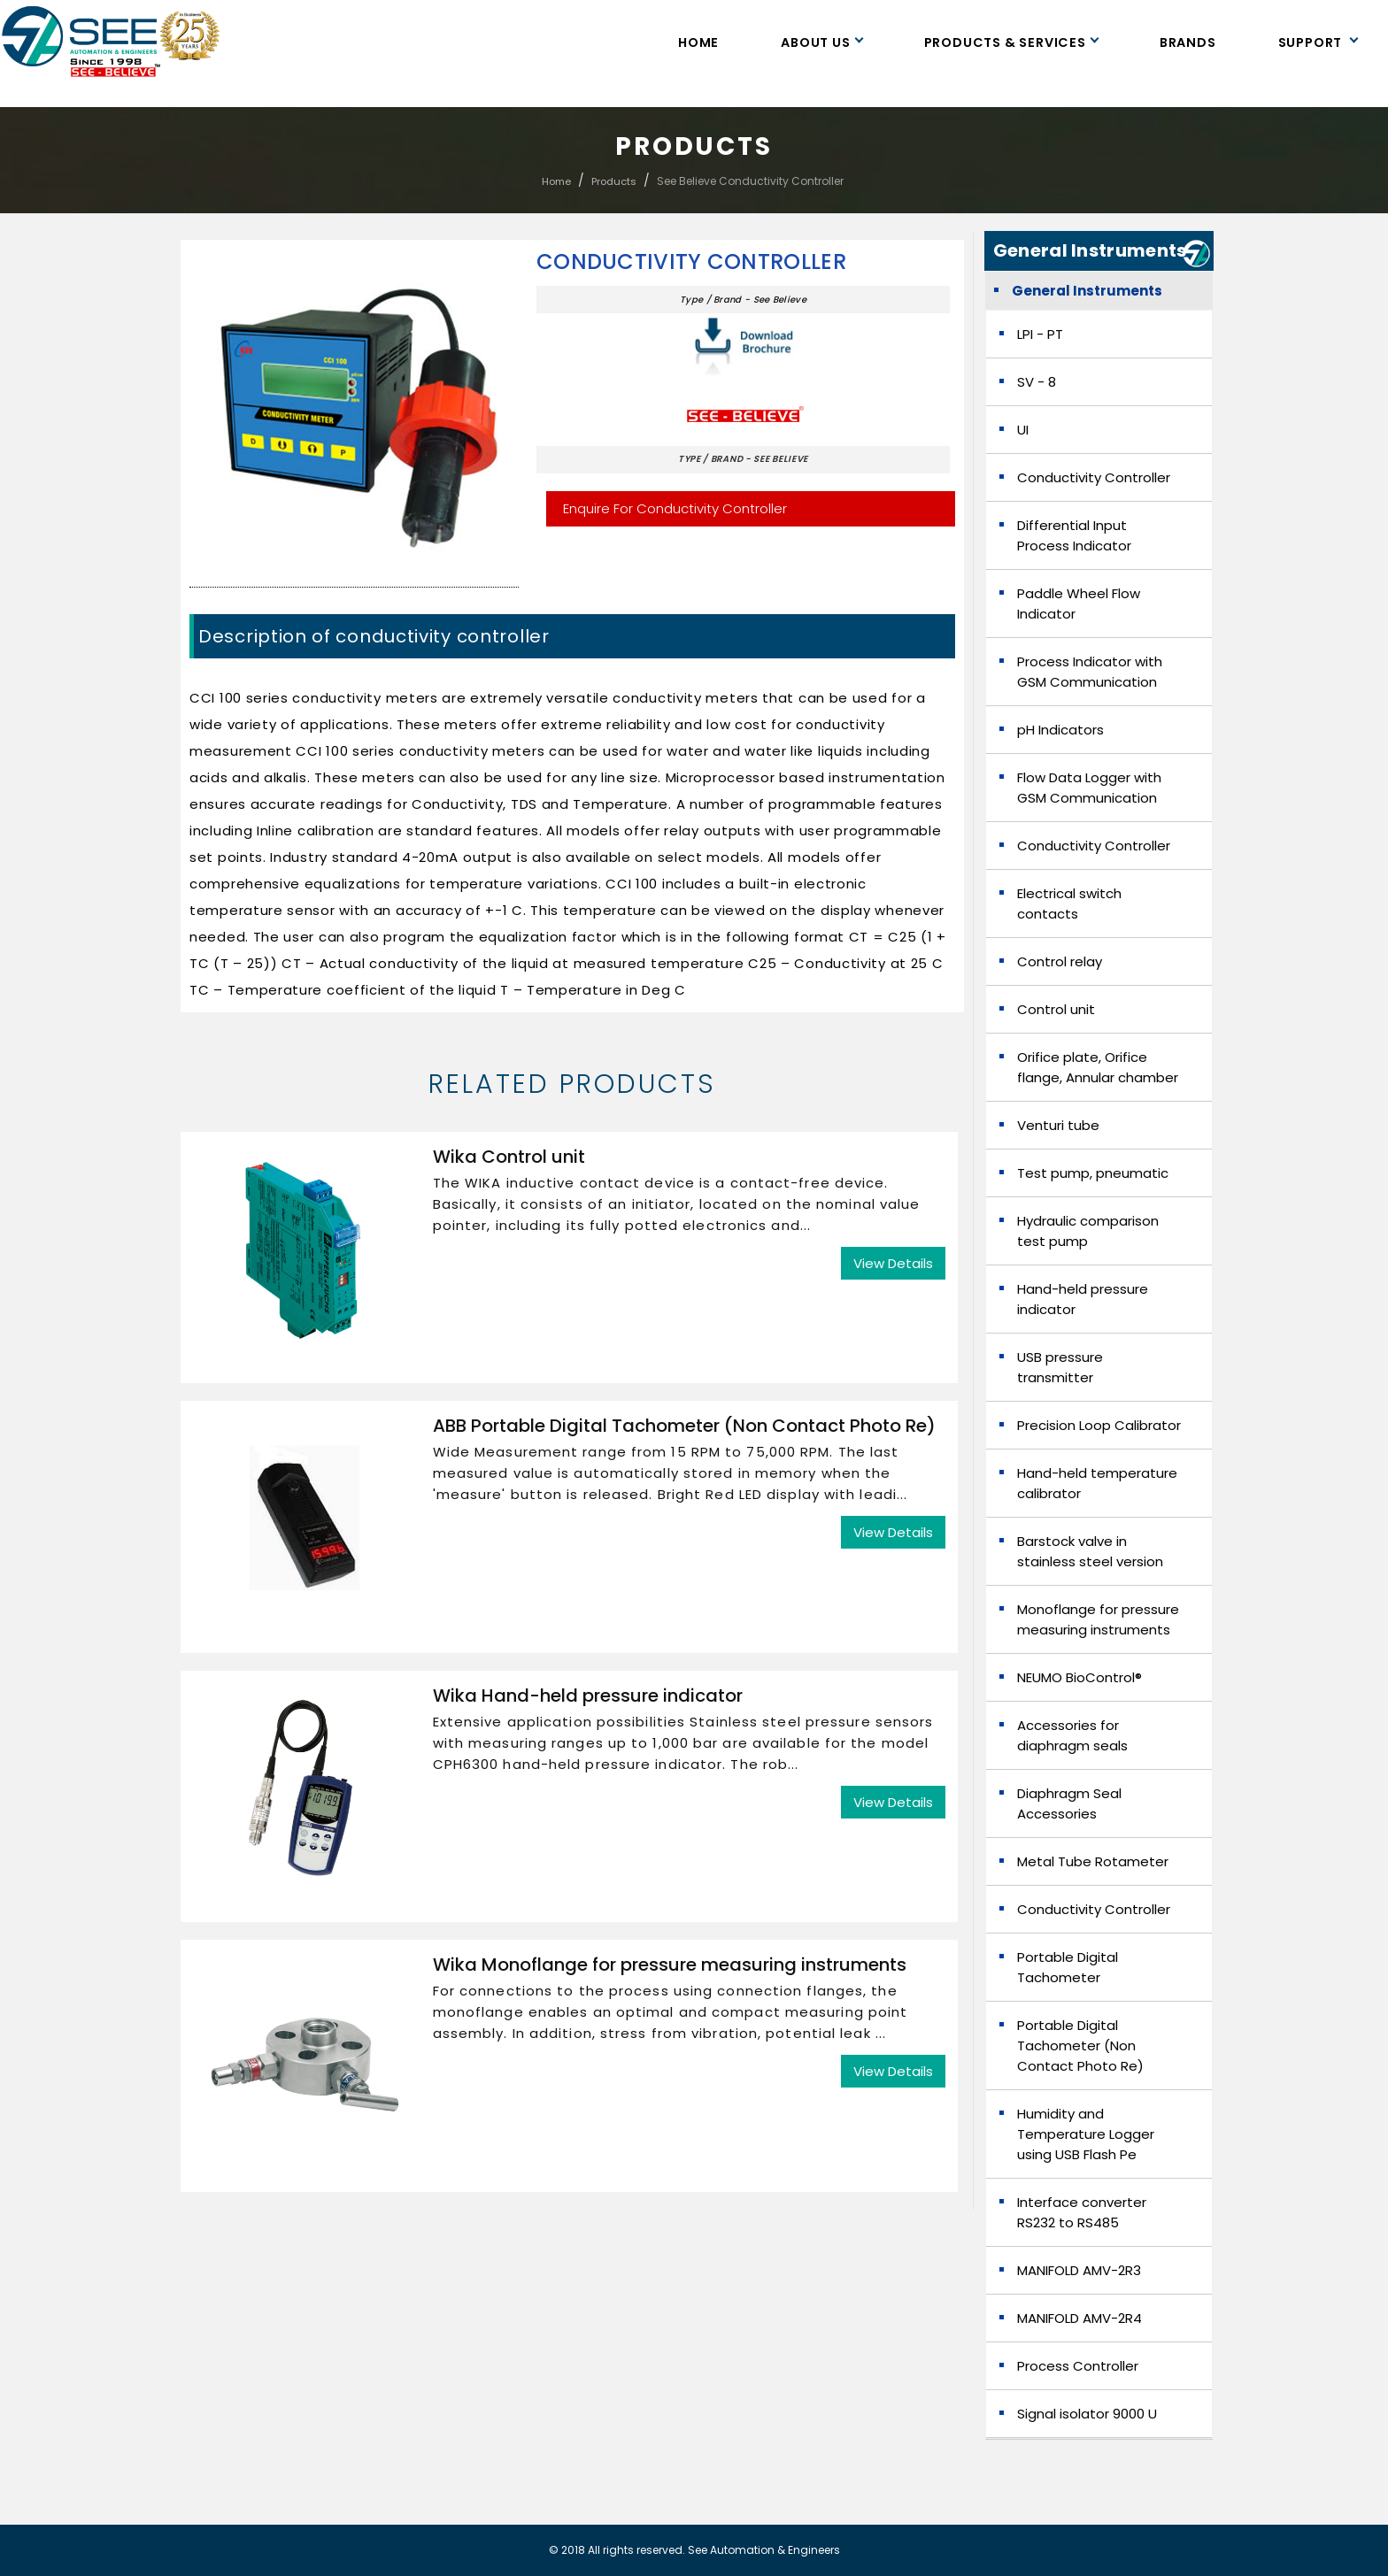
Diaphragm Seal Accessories (1069, 1803)
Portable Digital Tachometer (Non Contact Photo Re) (1080, 2045)
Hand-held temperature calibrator (1097, 1483)
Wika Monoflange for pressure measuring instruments (669, 1964)
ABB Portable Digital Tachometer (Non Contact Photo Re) (684, 1425)
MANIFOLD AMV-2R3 (1079, 2270)
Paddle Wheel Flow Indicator (1078, 603)
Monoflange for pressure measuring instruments (1098, 1619)
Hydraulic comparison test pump (1088, 1230)
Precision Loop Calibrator (1099, 1425)
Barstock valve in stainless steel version (1090, 1551)
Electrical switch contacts (1069, 903)
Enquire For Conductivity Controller (675, 508)
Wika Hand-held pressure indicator (588, 1695)
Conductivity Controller (691, 262)
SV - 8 (1036, 382)
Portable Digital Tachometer (1067, 1967)
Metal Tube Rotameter (1092, 1861)
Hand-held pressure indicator (1082, 1299)
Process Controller (1077, 2366)
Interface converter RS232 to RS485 (1081, 2212)
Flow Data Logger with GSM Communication (1089, 787)
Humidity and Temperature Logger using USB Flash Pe (1085, 2134)
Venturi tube (1058, 1125)
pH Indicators (1060, 729)
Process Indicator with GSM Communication (1089, 671)
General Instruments (1087, 290)
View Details (893, 1263)
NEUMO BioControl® (1079, 1677)
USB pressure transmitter (1060, 1367)
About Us (821, 42)
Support (1317, 42)
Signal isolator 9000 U (1087, 2413)
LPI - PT (1040, 334)
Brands (1188, 42)
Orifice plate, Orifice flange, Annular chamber (1097, 1067)
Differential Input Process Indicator (1074, 535)
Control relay (1059, 961)
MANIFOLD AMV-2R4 (1079, 2318)
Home (698, 42)
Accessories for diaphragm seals (1072, 1735)
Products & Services (1011, 42)
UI (1023, 429)
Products (613, 181)
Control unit (1056, 1009)
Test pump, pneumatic (1092, 1173)
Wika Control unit (509, 1156)
